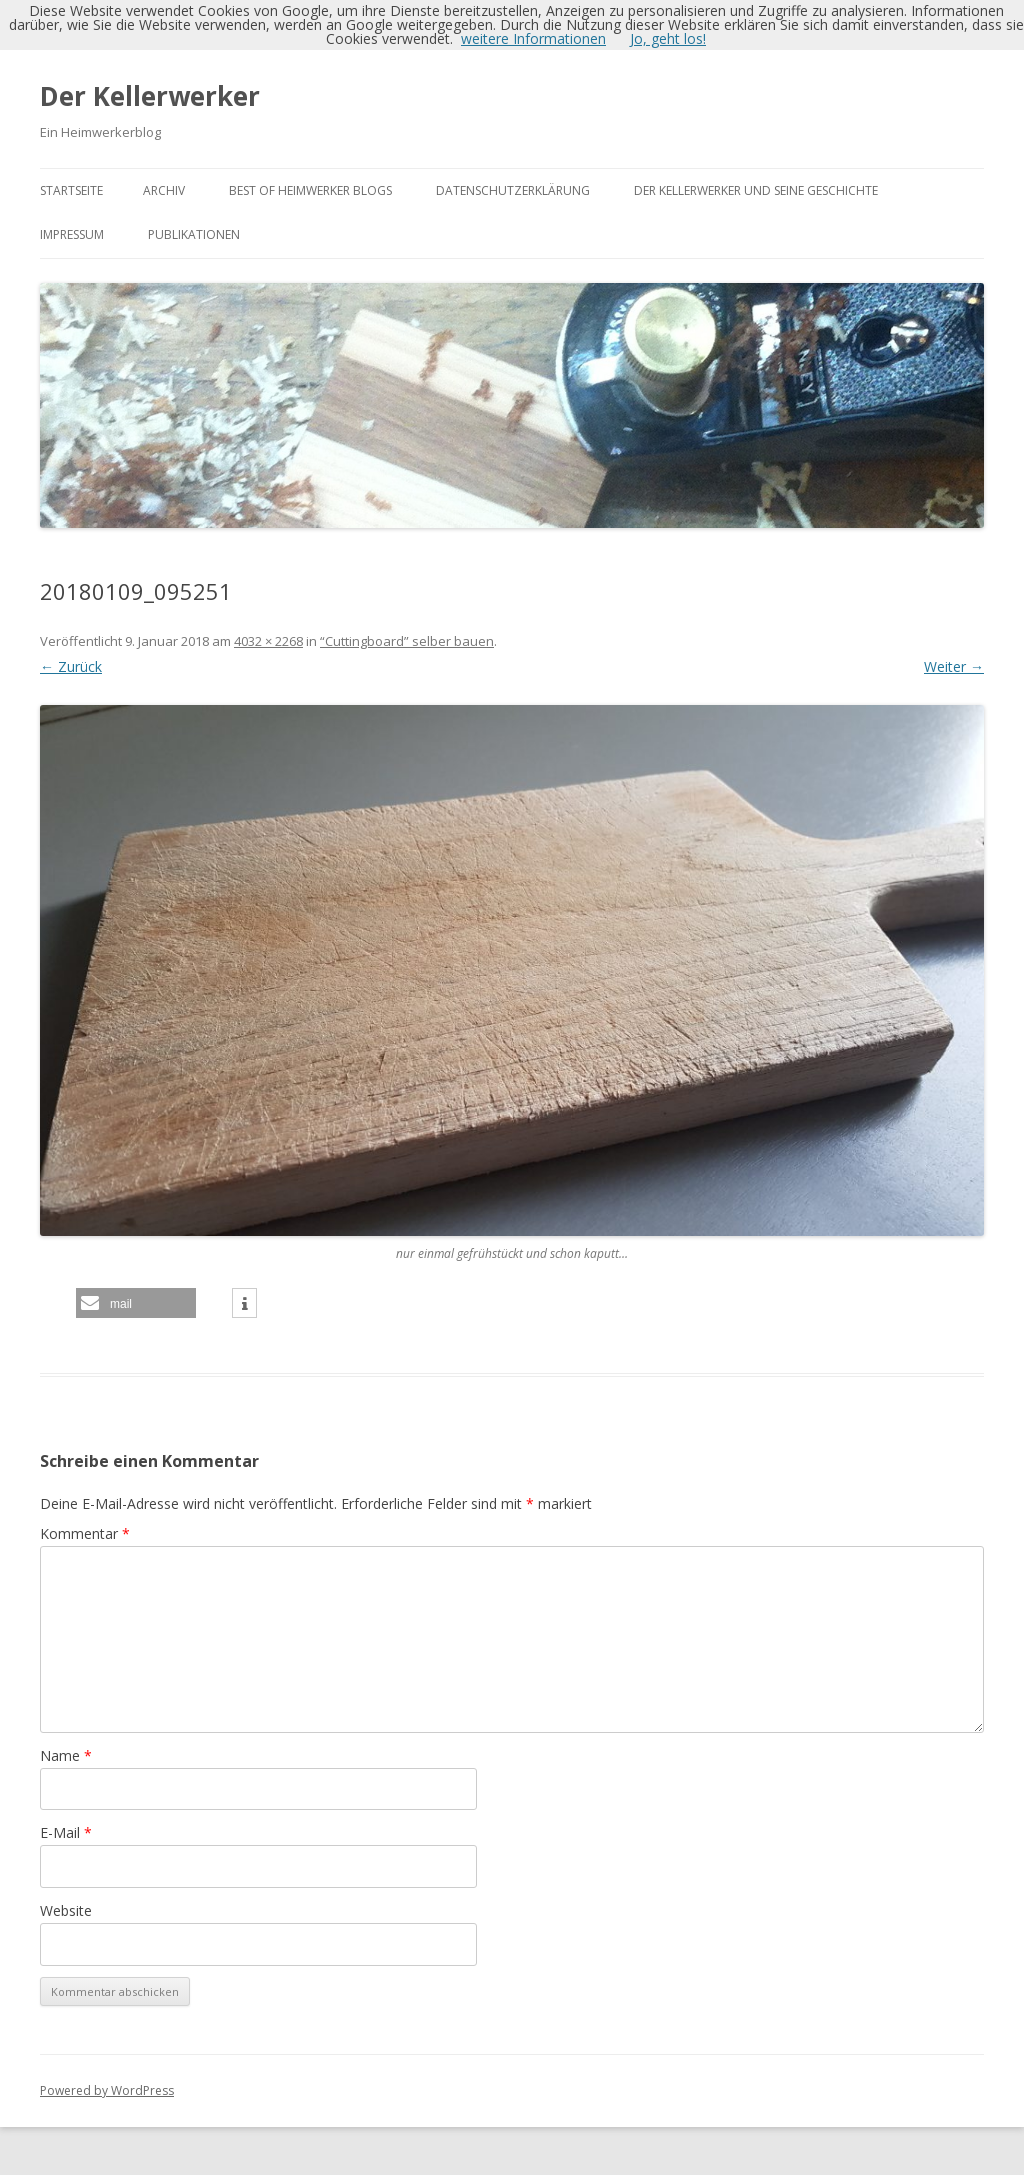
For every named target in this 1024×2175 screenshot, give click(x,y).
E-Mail (66, 1832)
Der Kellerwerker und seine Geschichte (756, 190)
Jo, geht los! (668, 38)
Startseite (71, 190)
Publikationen (194, 234)
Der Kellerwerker (150, 96)
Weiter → (954, 666)
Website (66, 1910)
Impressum (72, 234)
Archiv (164, 190)
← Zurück (71, 666)
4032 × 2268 (268, 641)
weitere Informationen (533, 38)
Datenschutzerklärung (513, 190)
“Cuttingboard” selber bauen (407, 641)
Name (66, 1755)
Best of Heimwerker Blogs (310, 190)
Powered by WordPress (107, 2090)
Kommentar (85, 1533)
